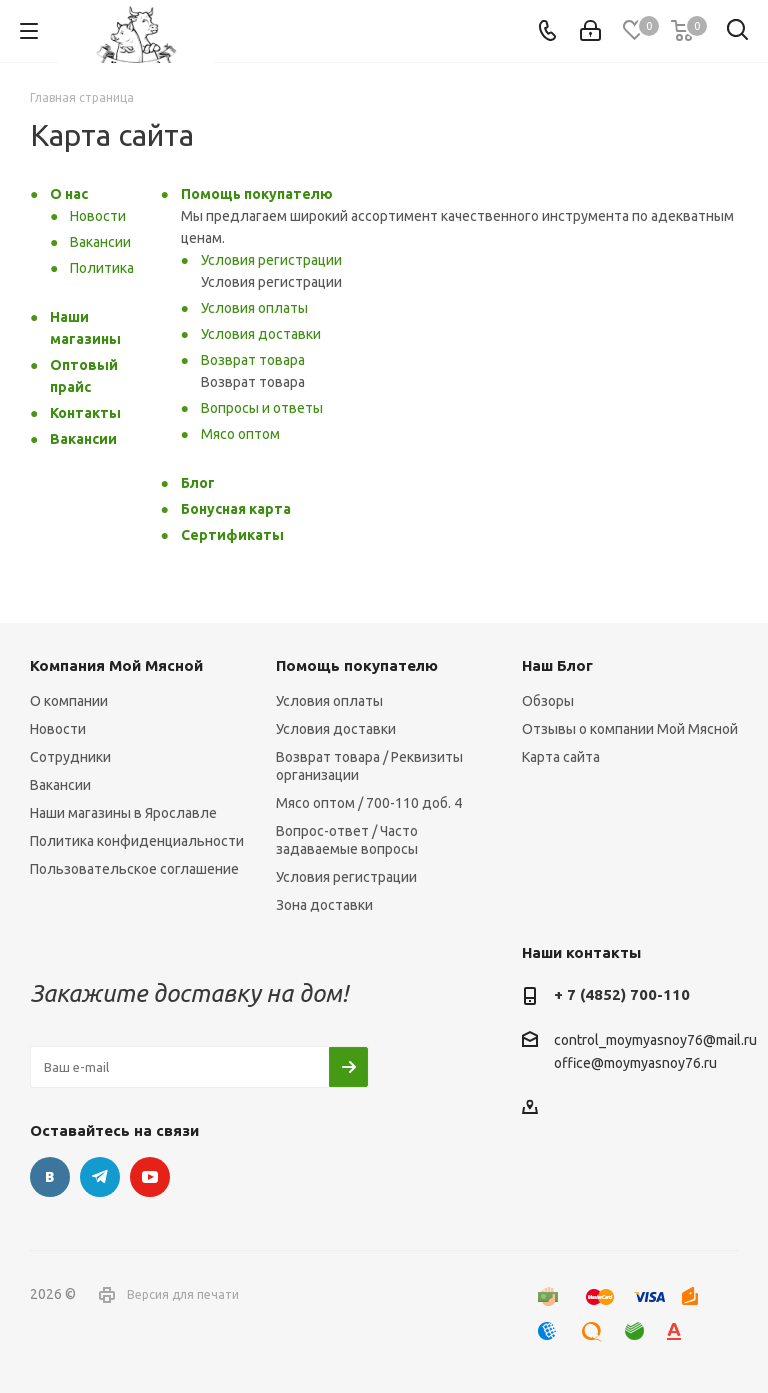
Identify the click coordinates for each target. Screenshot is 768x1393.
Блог (198, 483)
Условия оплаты (254, 308)
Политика (102, 268)
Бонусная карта (236, 509)
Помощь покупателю (257, 194)
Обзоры (548, 701)
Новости (98, 216)
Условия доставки (261, 334)
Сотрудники (70, 757)
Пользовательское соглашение (134, 869)
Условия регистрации (271, 260)
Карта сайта (561, 757)
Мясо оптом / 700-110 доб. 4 (369, 803)
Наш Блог (557, 665)
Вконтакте (50, 1177)
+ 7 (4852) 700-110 (622, 994)
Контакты (85, 413)
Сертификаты (232, 535)
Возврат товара (253, 360)
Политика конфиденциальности (137, 841)
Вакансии (100, 242)
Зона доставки (324, 905)
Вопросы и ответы (262, 408)
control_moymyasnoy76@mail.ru (655, 1040)
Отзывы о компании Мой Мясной (630, 729)
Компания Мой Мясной (116, 665)
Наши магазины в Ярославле (123, 813)
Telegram (100, 1177)
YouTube (150, 1177)
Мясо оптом (240, 434)
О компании (69, 701)
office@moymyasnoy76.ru (635, 1064)
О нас (69, 194)
